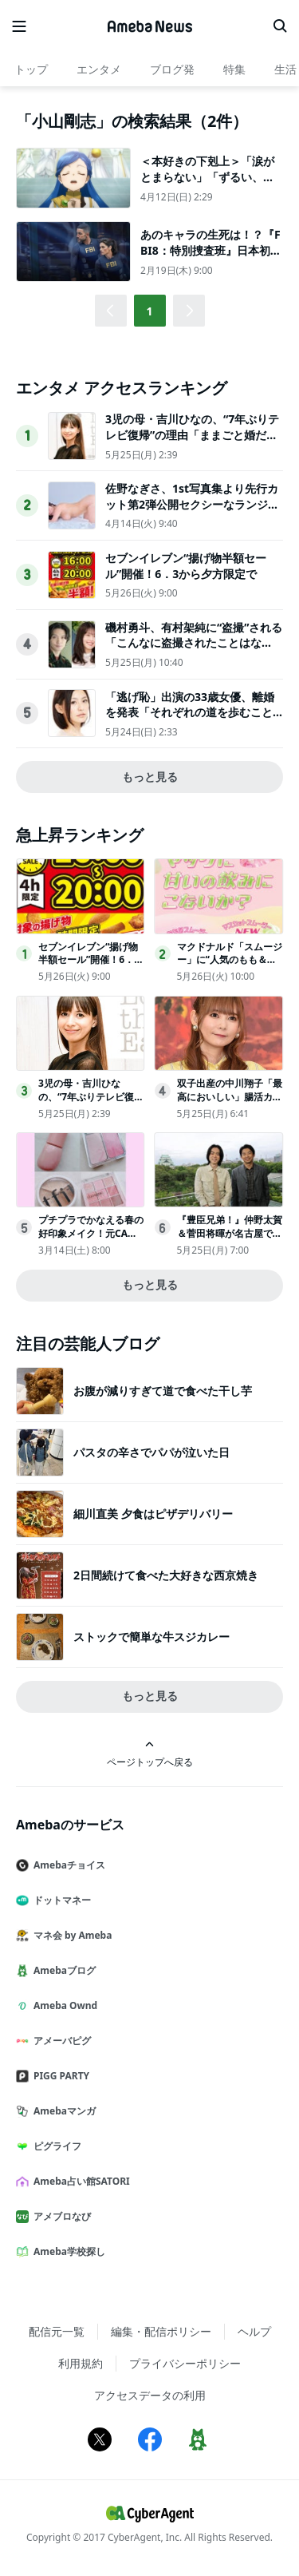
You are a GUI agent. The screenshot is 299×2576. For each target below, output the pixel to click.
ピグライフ (55, 2146)
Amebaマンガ (62, 2111)
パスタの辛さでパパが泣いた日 (151, 1452)
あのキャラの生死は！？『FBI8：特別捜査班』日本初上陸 (210, 250)
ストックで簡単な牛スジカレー (151, 1636)
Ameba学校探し (67, 2251)
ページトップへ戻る (150, 1754)
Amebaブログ (62, 1970)
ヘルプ (254, 2331)
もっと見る (150, 776)
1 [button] (149, 311)
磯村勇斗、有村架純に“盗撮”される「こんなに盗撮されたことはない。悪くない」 (193, 643)
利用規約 (80, 2363)
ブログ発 (172, 69)
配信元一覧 (57, 2331)
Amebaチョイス (67, 1865)
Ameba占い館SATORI (79, 2181)
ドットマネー (60, 1900)
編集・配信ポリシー (161, 2331)
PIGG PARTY (59, 2076)
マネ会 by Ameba (70, 1935)
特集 (234, 69)
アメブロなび (60, 2216)
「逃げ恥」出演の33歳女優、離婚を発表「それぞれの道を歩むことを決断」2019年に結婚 (189, 712)
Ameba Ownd (63, 2005)
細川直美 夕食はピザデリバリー (153, 1513)
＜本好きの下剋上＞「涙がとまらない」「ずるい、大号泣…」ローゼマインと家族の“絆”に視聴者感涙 (207, 184)
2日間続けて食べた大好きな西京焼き (165, 1575)
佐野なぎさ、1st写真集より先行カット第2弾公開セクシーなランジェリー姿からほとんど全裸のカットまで (192, 512)
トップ (31, 69)
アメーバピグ (60, 2040)
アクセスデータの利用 (150, 2395)
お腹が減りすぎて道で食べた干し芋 (162, 1390)
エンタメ (99, 69)
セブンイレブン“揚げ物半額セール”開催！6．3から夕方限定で (185, 565)
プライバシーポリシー (185, 2363)
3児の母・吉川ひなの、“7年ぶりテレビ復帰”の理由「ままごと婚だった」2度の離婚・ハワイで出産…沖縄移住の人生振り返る (192, 442)
